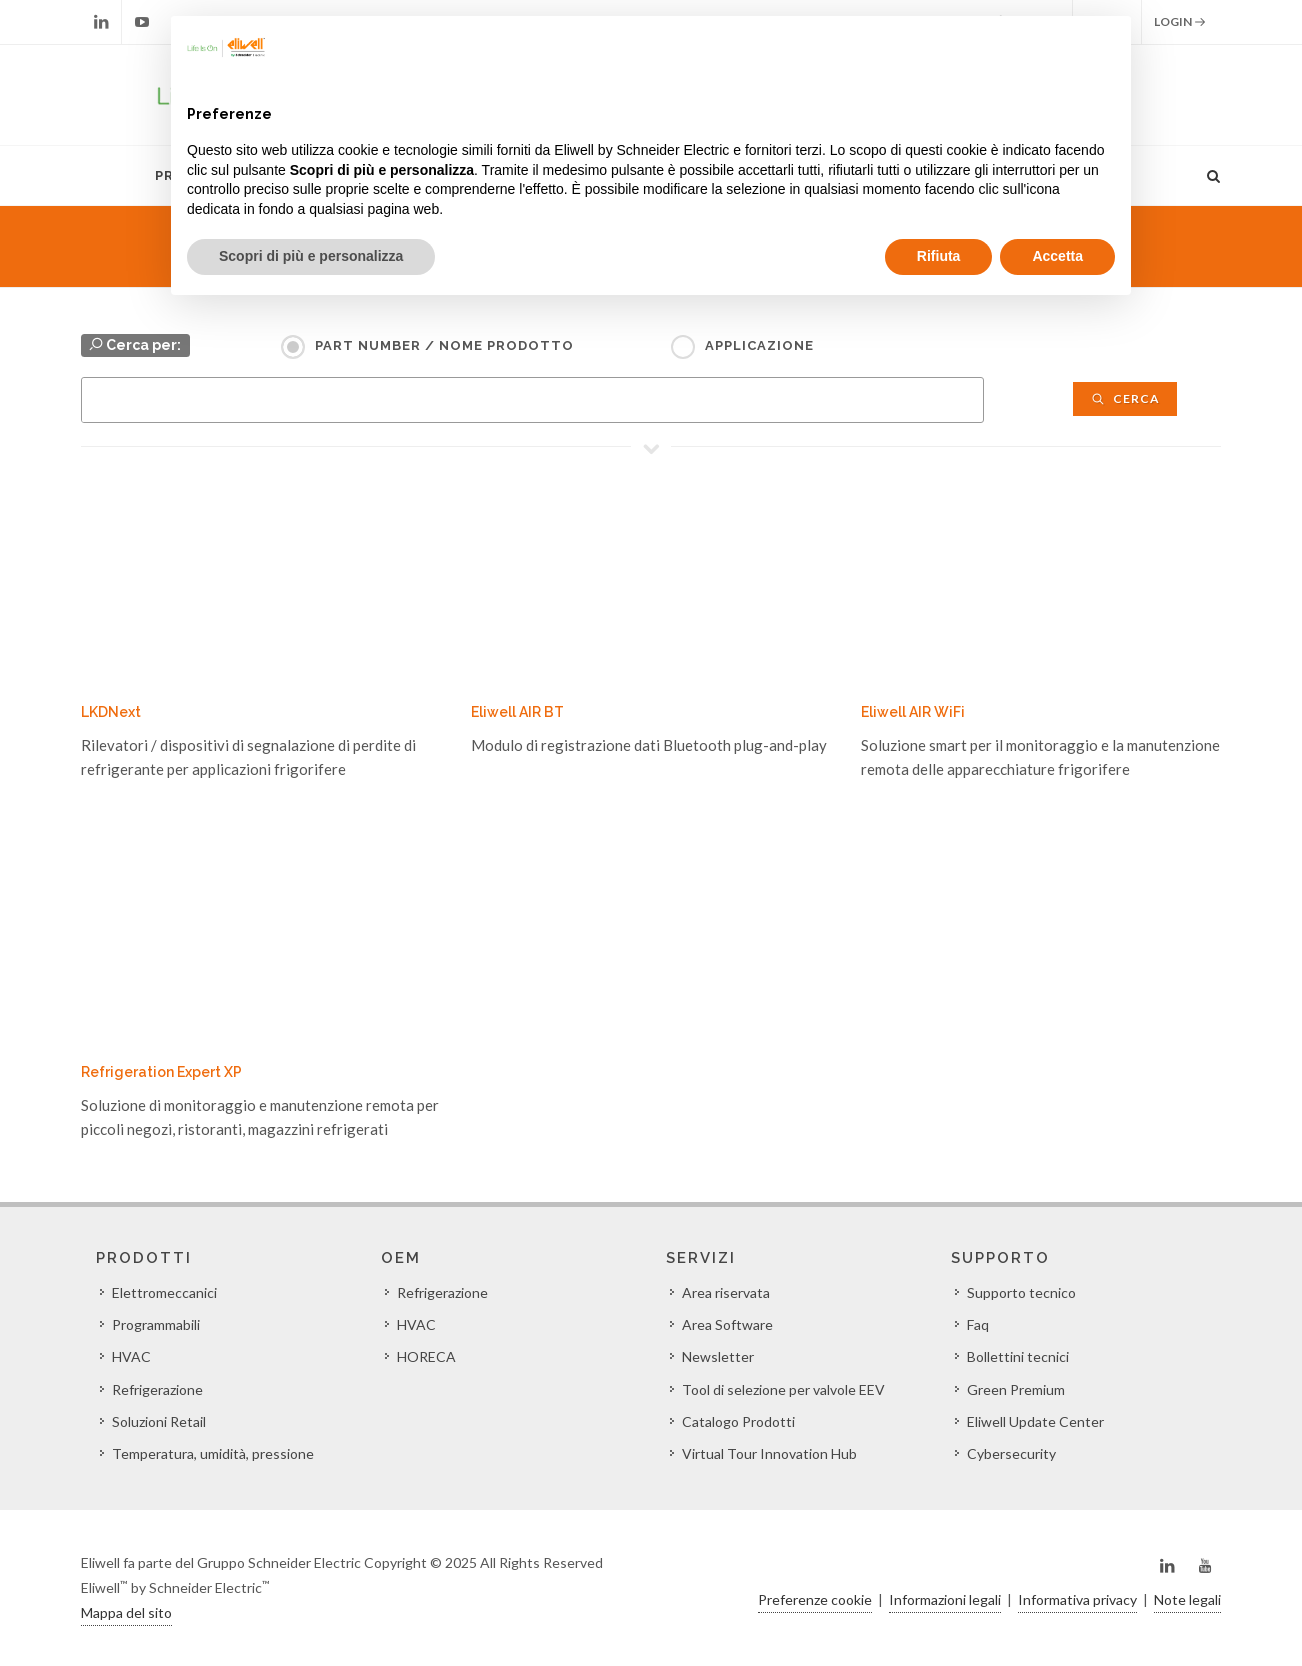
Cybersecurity (1011, 1453)
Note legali (1187, 1599)
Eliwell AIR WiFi (913, 712)
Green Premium (1016, 1389)
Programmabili (156, 1324)
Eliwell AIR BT (517, 712)
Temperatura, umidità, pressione (213, 1453)
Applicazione (759, 345)
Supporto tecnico (1021, 1292)
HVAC (131, 1356)
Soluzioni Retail (159, 1421)
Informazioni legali (945, 1599)
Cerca (1125, 398)
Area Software (727, 1324)
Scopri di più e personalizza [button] (311, 256)
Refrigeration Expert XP (161, 1072)
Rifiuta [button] (939, 256)
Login (1180, 22)
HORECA (426, 1356)
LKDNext (111, 712)
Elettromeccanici (164, 1292)
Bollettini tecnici (1018, 1356)
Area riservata (726, 1292)
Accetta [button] (1057, 256)
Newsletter (718, 1356)
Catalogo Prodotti (738, 1421)
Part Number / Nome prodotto (444, 345)
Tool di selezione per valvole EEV (783, 1389)
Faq (978, 1324)
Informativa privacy (1077, 1599)
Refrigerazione (157, 1389)
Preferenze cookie (815, 1599)
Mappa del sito (126, 1612)
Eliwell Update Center (1035, 1421)
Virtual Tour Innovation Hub (769, 1453)
